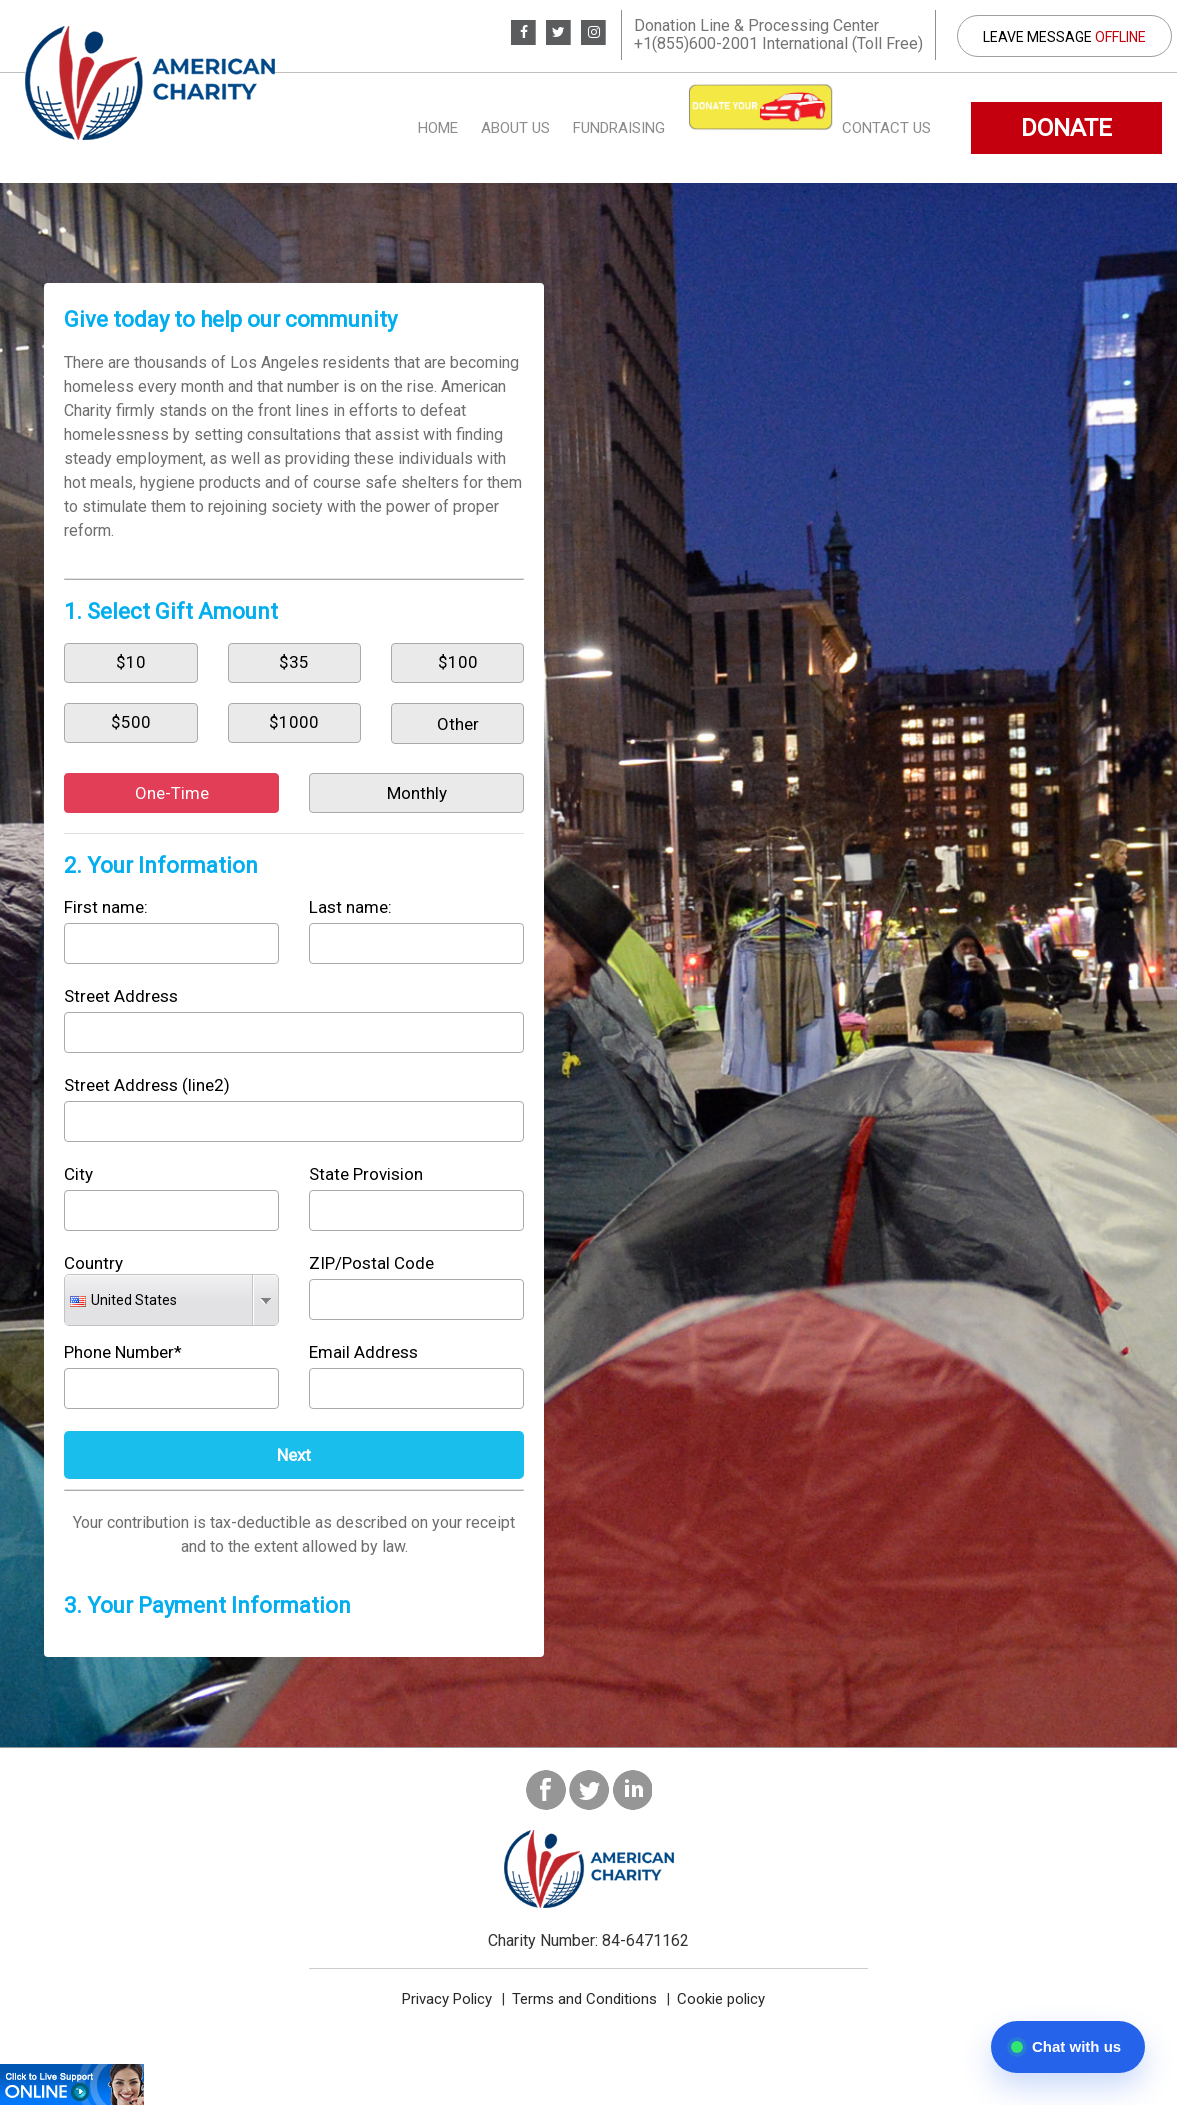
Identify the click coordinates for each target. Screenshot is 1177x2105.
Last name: (350, 907)
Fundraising (619, 128)
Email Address (363, 1352)
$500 (131, 722)
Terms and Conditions (584, 1999)
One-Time (172, 793)
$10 (131, 662)
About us (515, 128)
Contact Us (886, 128)
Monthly (417, 793)
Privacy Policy (447, 1999)
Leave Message (1064, 37)
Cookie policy (721, 1999)
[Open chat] (1068, 2047)
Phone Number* (123, 1352)
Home (438, 128)
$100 (458, 662)
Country (93, 1263)
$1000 (294, 722)
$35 (294, 662)
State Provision (366, 1174)
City (78, 1174)
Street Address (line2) (147, 1085)
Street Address (121, 996)
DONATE (1066, 128)
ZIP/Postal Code (371, 1263)
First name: (106, 907)
